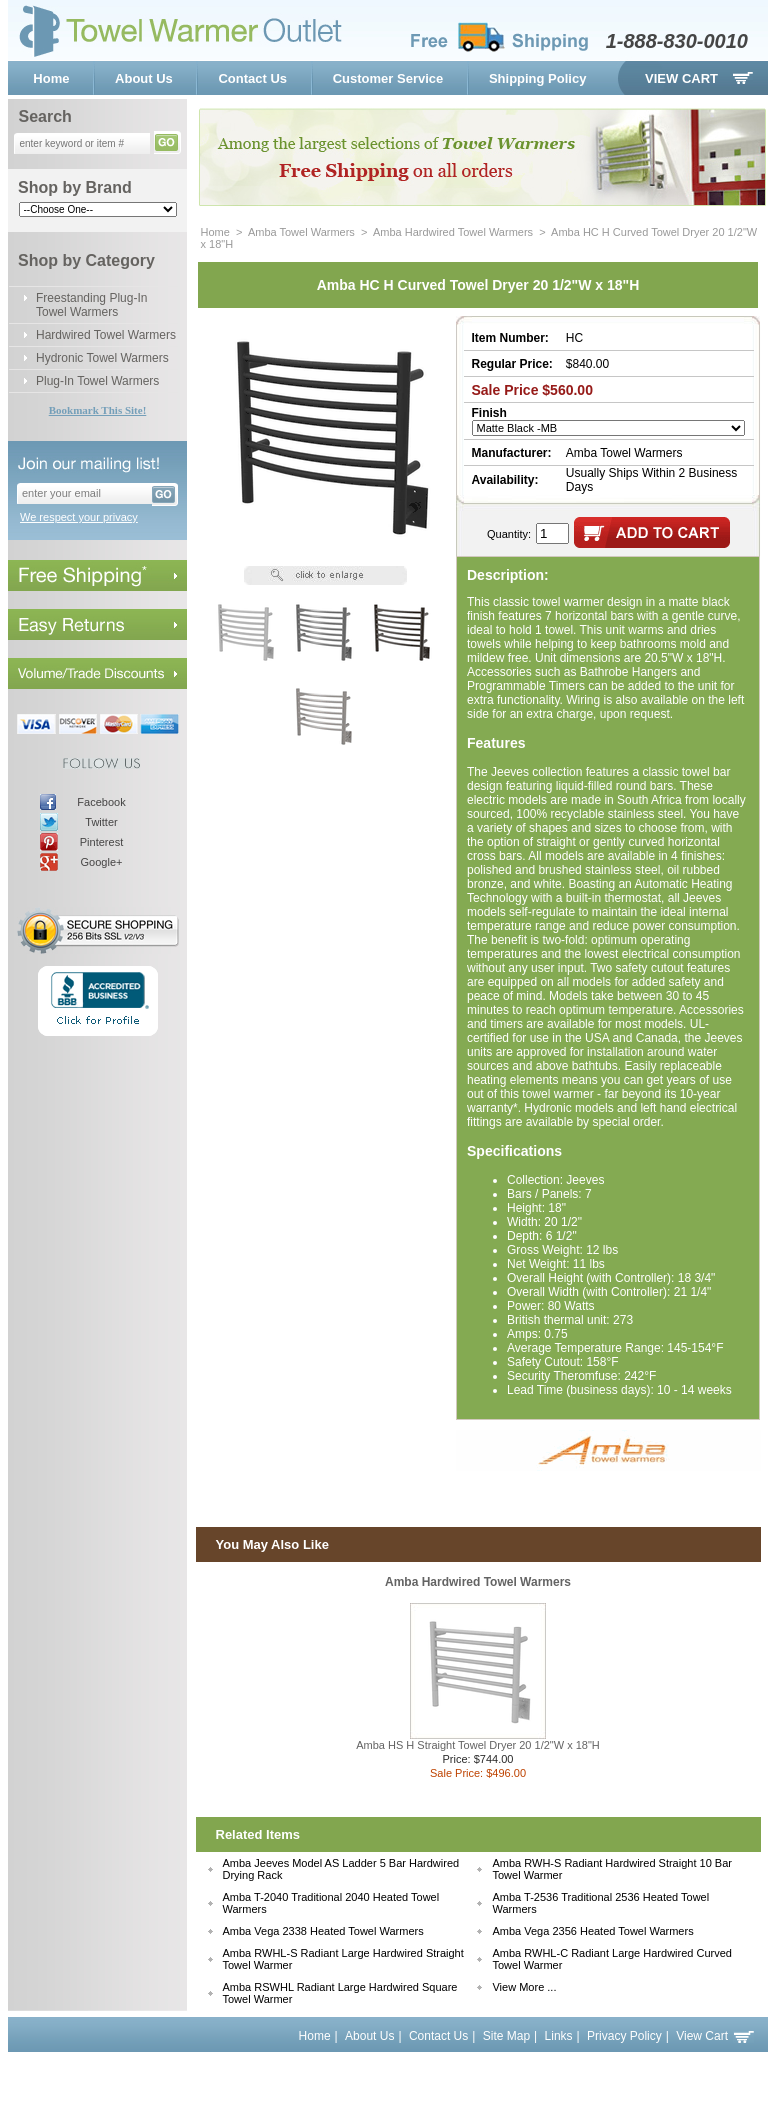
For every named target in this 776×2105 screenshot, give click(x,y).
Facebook (101, 802)
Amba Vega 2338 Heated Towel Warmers (323, 1931)
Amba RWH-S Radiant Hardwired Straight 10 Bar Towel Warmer (611, 1869)
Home (51, 78)
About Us (144, 78)
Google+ (102, 862)
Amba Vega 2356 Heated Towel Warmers (592, 1931)
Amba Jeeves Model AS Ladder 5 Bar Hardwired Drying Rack (341, 1869)
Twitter (101, 822)
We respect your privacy (79, 517)
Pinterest (101, 842)
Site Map (506, 2036)
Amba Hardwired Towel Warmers (453, 232)
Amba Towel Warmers (301, 232)
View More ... (524, 1987)
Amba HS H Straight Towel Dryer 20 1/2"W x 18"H (478, 1745)
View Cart (681, 78)
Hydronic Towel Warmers (102, 358)
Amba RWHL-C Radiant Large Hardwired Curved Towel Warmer (611, 1959)
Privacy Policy (624, 2036)
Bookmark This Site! (98, 410)
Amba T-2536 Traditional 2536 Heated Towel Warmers (600, 1903)
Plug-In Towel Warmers (97, 381)
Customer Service (388, 78)
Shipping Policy (538, 78)
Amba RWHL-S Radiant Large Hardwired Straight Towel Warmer (343, 1959)
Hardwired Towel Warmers (106, 335)
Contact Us (252, 78)
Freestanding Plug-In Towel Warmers (91, 305)
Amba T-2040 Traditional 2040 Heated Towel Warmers (331, 1903)
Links (559, 2036)
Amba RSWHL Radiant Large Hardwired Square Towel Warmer (340, 1993)
